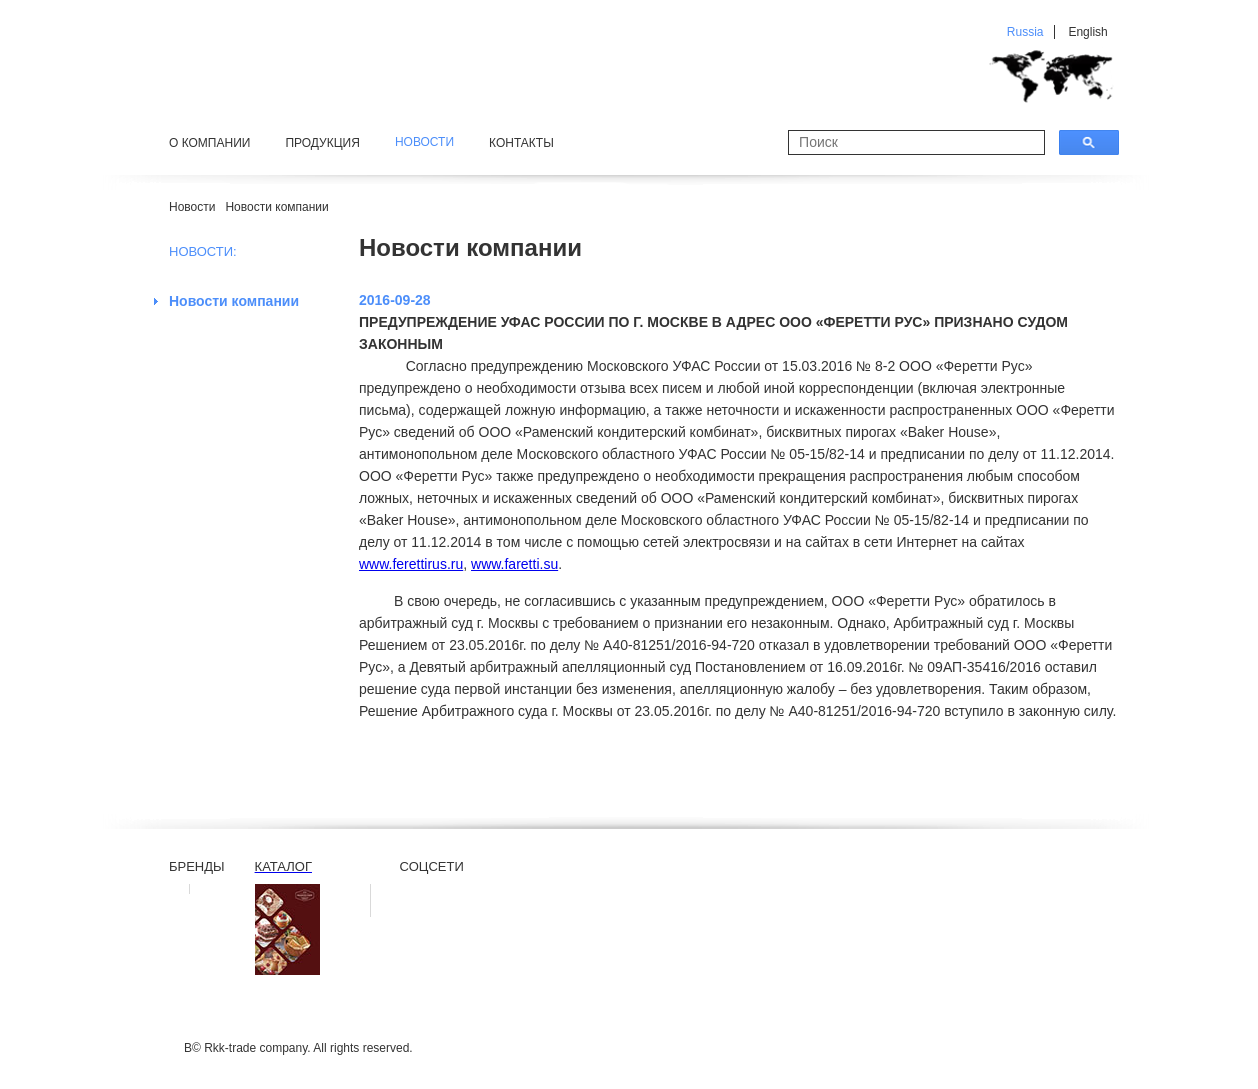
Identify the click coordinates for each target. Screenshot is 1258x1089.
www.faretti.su (514, 564)
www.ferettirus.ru (411, 564)
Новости (192, 207)
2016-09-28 (395, 300)
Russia (1025, 32)
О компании (209, 143)
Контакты (521, 143)
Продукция (322, 143)
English (1087, 32)
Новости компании (276, 207)
